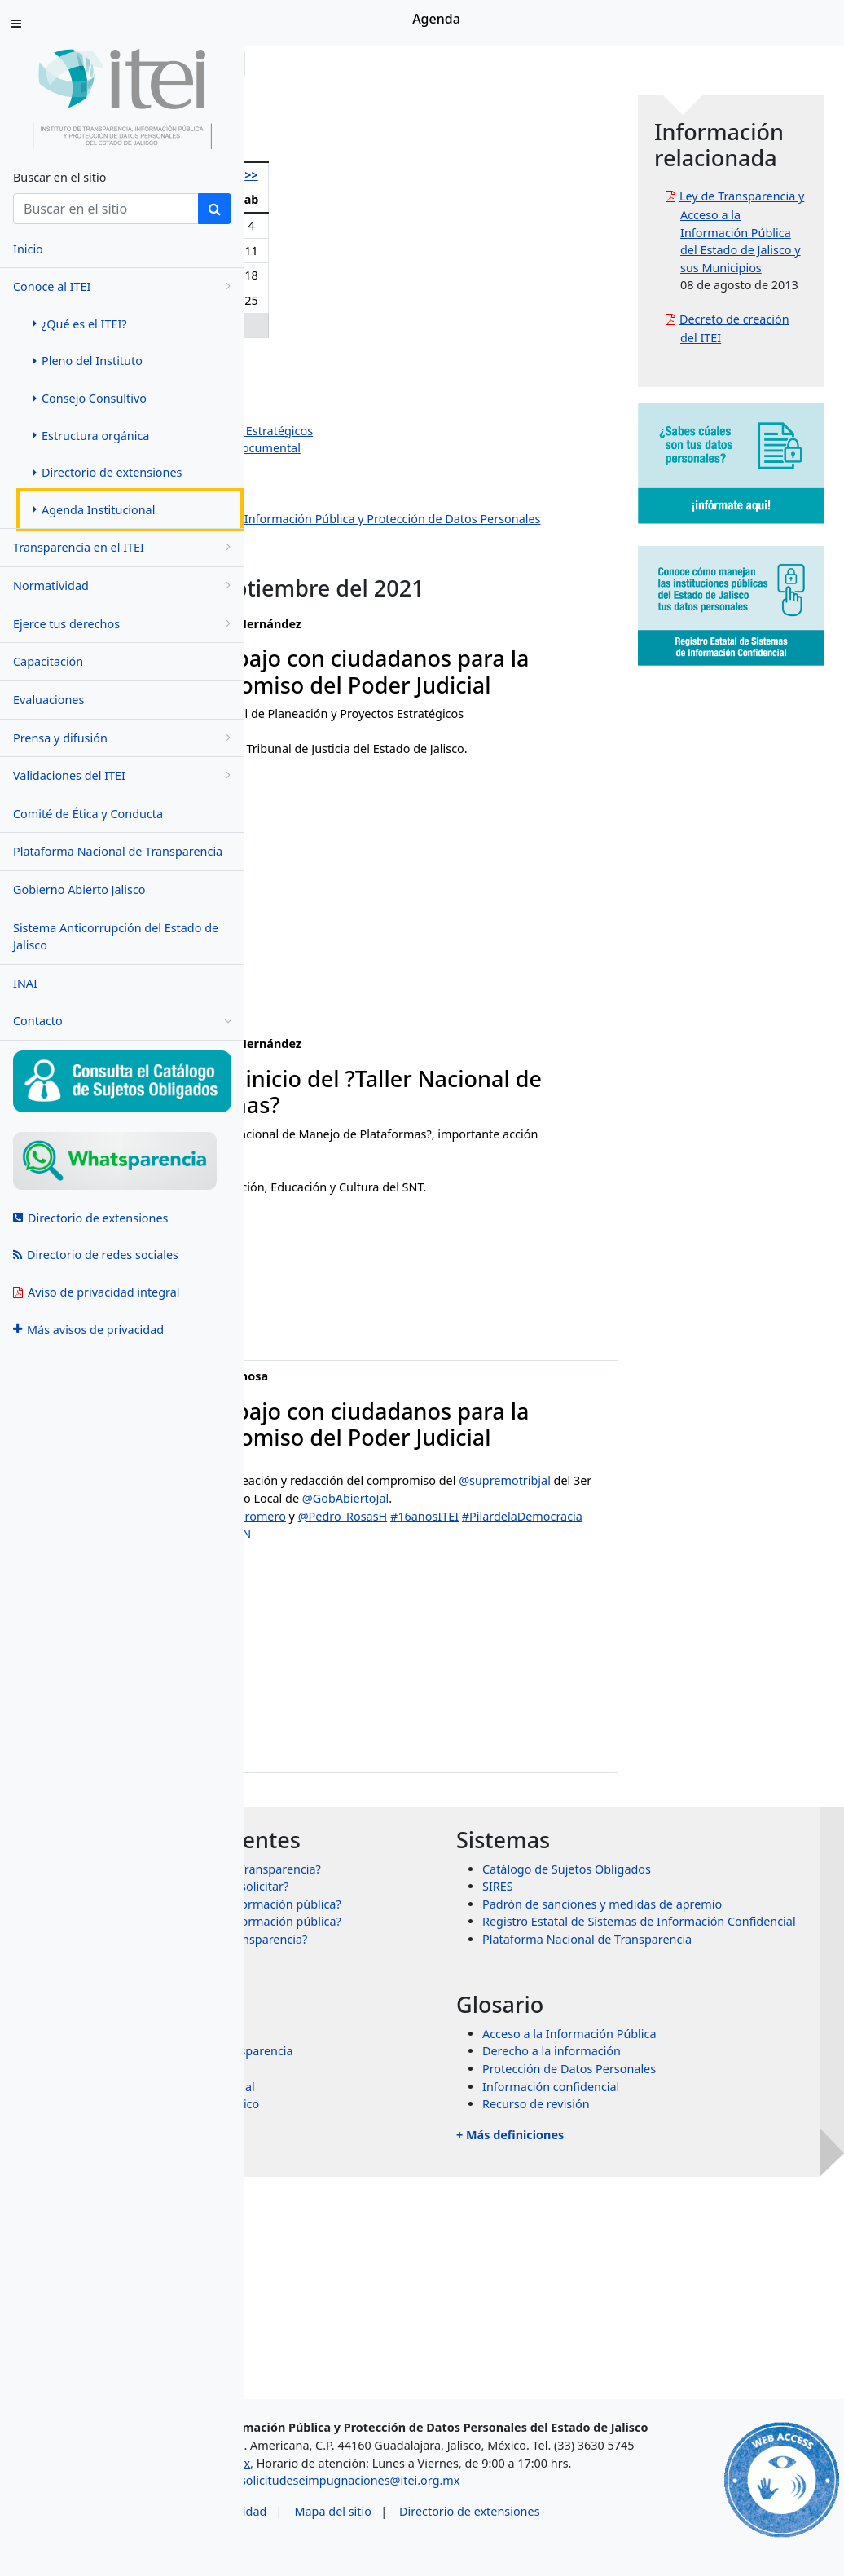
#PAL (512, 1604)
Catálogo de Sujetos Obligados (688, 2010)
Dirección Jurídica (337, 483)
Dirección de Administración (367, 465)
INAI (25, 983)
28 (342, 325)
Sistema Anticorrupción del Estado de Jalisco (115, 936)
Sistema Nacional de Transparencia (441, 2244)
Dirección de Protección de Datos (381, 553)
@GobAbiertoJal (478, 1621)
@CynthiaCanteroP (392, 1639)
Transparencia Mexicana (411, 2262)
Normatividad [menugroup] (124, 585)
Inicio (295, 63)
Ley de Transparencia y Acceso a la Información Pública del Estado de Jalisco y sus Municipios (780, 267)
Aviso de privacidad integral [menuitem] (96, 1292)
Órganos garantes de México (424, 2297)
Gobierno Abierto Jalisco (79, 889)
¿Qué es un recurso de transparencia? (448, 2133)
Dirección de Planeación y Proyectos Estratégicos (423, 430)
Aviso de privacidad (356, 2534)
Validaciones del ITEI (124, 775)
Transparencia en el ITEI (124, 547)
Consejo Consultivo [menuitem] (90, 398)
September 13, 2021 (418, 1705)
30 (400, 325)
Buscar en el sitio (59, 177)
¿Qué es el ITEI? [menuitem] (80, 324)
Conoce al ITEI (124, 286)
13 (313, 275)
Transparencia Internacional (422, 2280)
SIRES (619, 2027)
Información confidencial (672, 2280)
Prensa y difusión (124, 738)
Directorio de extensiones (612, 2534)
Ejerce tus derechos (124, 624)
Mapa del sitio (475, 2534)
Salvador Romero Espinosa (363, 395)
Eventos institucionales (352, 571)
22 (373, 300)
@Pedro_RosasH (587, 1639)
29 (373, 325)
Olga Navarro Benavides (356, 360)
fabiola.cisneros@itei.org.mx (348, 995)
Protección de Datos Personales (691, 2262)
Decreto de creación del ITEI (774, 443)
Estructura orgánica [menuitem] (91, 435)
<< (281, 175)
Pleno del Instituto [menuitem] (88, 360)
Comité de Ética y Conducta (88, 813)
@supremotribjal (409, 1604)
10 (426, 250)
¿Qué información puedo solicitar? (439, 2045)
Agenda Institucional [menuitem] (94, 509)
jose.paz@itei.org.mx (327, 1801)
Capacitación (48, 661)
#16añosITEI (304, 1656)
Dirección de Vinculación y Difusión (386, 501)
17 (426, 275)
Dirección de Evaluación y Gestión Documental (417, 448)
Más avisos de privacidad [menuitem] (88, 1329)
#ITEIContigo (502, 1656)
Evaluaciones (48, 699)
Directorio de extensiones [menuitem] (107, 472)
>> (452, 175)
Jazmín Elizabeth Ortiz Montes (372, 413)
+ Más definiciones (632, 2328)
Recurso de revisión (658, 2297)
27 (313, 325)
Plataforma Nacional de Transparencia (117, 851)
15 (373, 275)
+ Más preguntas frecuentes (400, 2163)
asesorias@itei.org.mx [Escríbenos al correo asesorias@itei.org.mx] (332, 2486)
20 (313, 300)
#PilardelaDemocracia (402, 1656)
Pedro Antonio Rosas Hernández (379, 377)
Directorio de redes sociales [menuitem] (95, 1254)
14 (342, 275)
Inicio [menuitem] (28, 249)
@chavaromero (488, 1639)
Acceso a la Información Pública (691, 2227)
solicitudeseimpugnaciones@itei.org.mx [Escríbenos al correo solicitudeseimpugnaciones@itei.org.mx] (492, 2504)
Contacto (122, 1021)
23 (400, 300)
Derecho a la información (673, 2244)
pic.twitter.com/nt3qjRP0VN (345, 1674)
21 (342, 300)
